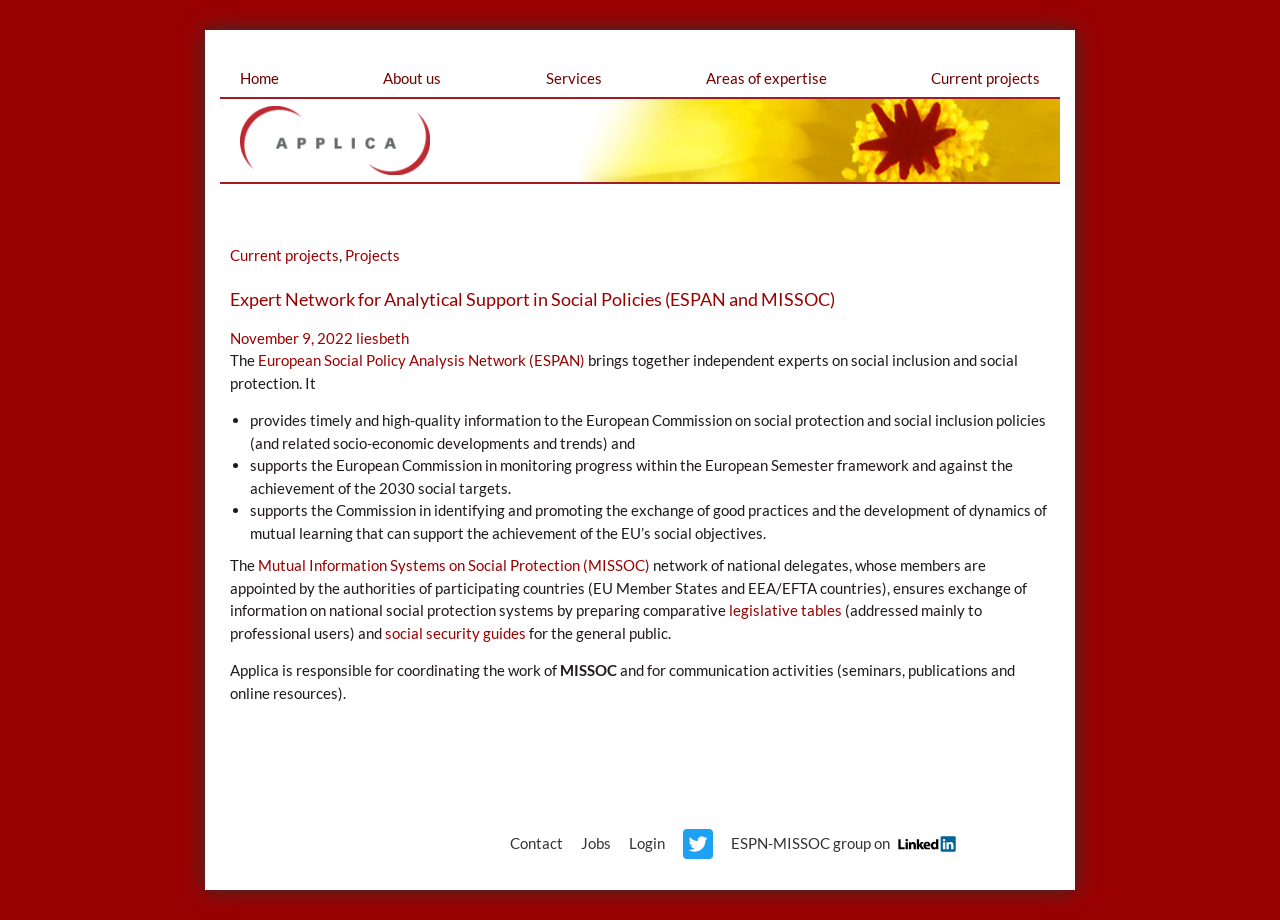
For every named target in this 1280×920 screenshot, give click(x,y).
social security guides (455, 633)
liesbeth (382, 338)
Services (574, 78)
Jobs (596, 843)
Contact (536, 843)
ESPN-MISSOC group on (841, 843)
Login (647, 843)
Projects (372, 255)
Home (259, 78)
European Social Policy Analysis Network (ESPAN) (421, 360)
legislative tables (785, 610)
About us (412, 78)
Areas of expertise (766, 78)
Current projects (985, 78)
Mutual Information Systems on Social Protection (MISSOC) (454, 565)
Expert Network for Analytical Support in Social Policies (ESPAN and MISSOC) (532, 299)
